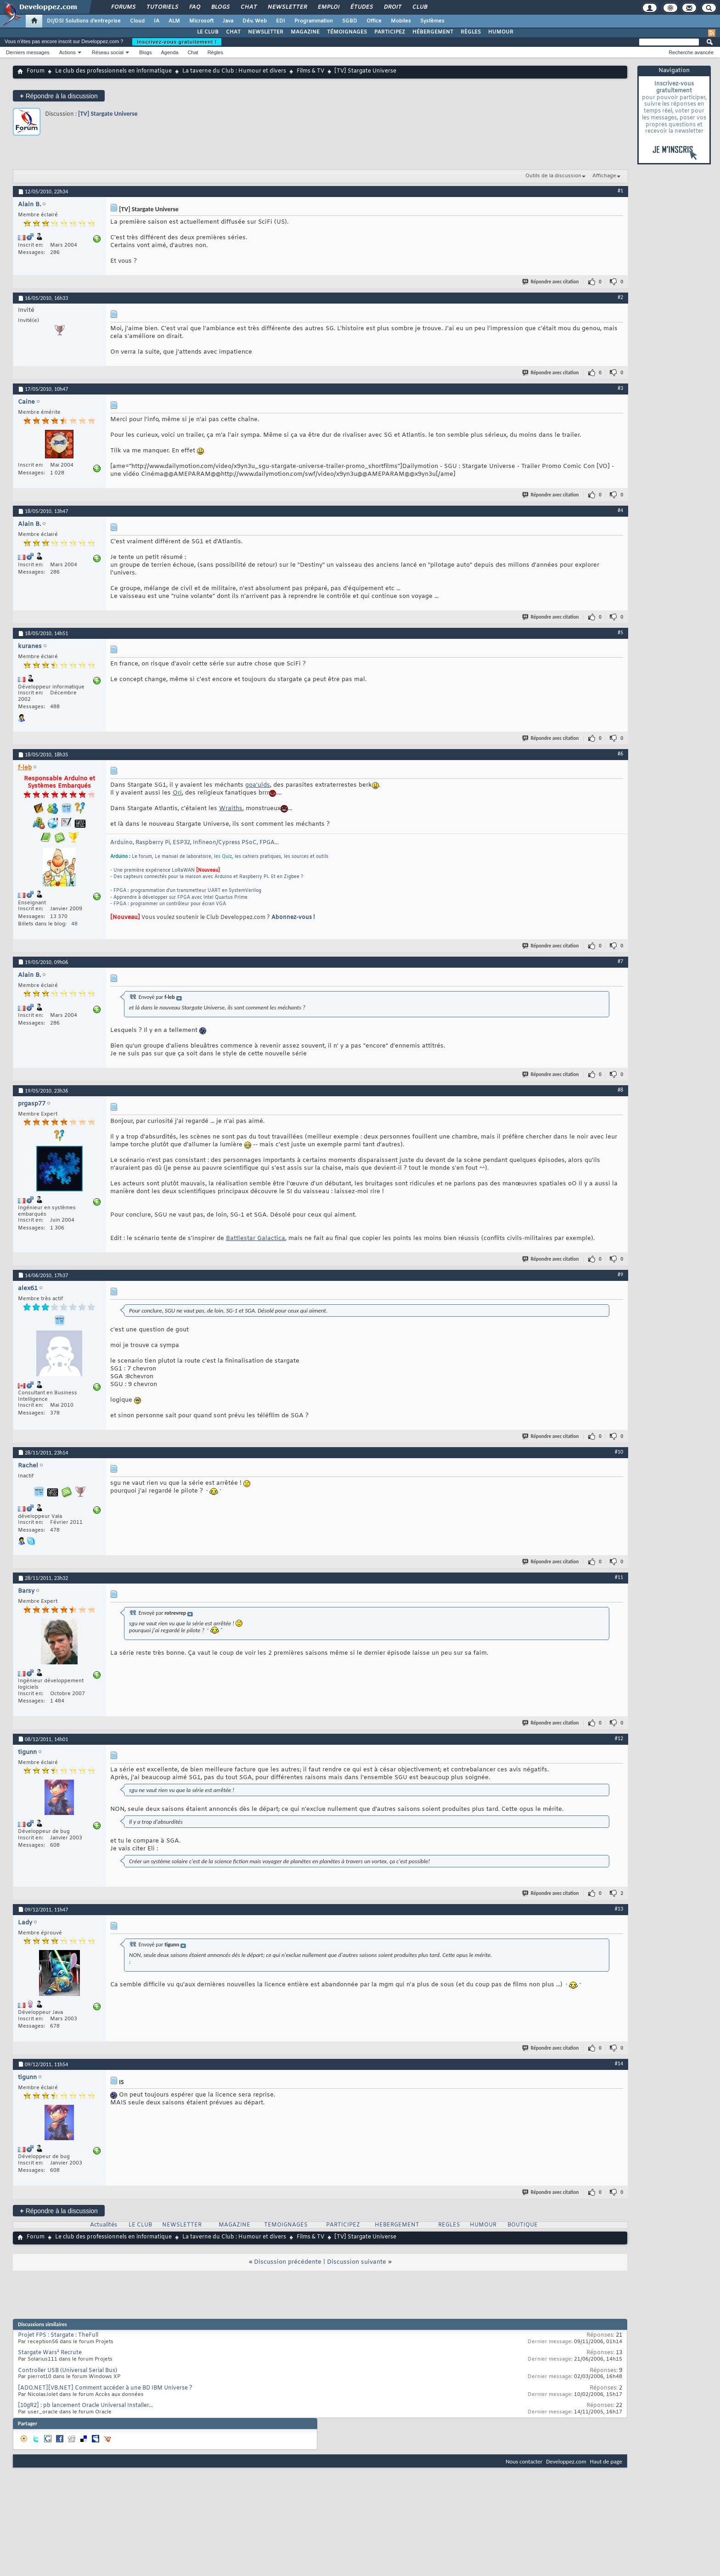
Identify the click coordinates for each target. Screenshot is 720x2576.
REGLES (449, 2225)
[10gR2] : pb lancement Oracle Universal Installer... (85, 2405)
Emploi (328, 7)
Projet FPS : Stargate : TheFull (58, 2335)
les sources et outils (306, 857)
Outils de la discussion (553, 176)
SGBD (349, 21)
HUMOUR (500, 32)
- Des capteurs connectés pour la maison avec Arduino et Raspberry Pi (189, 877)
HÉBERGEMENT (432, 32)
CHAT (233, 32)
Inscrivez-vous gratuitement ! (177, 42)
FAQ (194, 7)
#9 (620, 1274)
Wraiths (230, 808)
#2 (620, 297)
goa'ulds (257, 785)
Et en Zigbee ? (287, 877)
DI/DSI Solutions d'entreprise (84, 21)
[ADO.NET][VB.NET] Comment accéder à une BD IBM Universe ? (105, 2388)
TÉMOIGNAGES (347, 32)
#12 (619, 1738)
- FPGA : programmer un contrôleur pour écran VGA (168, 904)
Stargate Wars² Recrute (50, 2352)
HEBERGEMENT (397, 2225)
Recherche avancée (691, 52)
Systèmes (432, 21)
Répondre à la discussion (59, 96)
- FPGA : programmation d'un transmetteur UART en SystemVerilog (185, 891)
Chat (248, 7)
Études (361, 7)
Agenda (169, 52)
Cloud (137, 21)
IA (156, 21)
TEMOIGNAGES (286, 2225)
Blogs (220, 7)
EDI (280, 21)
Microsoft (201, 21)
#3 (620, 388)
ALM (174, 21)
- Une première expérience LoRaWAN (152, 871)
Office (374, 21)
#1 (620, 190)
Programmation (313, 21)
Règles (215, 52)
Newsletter (286, 7)
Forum (36, 71)
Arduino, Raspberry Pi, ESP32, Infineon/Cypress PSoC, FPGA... (194, 842)
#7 (620, 961)
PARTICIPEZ (389, 32)
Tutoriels (162, 7)
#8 (620, 1090)
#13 (619, 1908)
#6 (620, 753)
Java (228, 21)
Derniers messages (28, 52)
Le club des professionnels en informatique (113, 71)
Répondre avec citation (551, 282)
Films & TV (310, 71)
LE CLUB (208, 32)
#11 (619, 1577)
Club (419, 7)
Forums (123, 7)
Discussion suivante (356, 2262)
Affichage (604, 176)
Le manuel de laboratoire (183, 857)
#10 (619, 1452)
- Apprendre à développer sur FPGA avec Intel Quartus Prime (179, 898)
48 (74, 924)
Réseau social (108, 52)
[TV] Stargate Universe (108, 114)
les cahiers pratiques (258, 857)
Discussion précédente (287, 2262)
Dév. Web (254, 21)
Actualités (103, 2225)
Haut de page (606, 2461)
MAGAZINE (305, 32)
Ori (177, 793)
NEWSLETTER (265, 32)
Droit (392, 7)
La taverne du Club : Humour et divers (234, 71)
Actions (67, 52)
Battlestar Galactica (255, 1238)
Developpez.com (566, 2461)
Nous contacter (524, 2461)
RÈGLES (471, 32)
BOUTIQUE (522, 2225)
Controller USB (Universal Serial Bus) (67, 2370)
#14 (619, 2063)
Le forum (142, 857)
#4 (620, 510)
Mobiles (401, 21)
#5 (620, 632)
